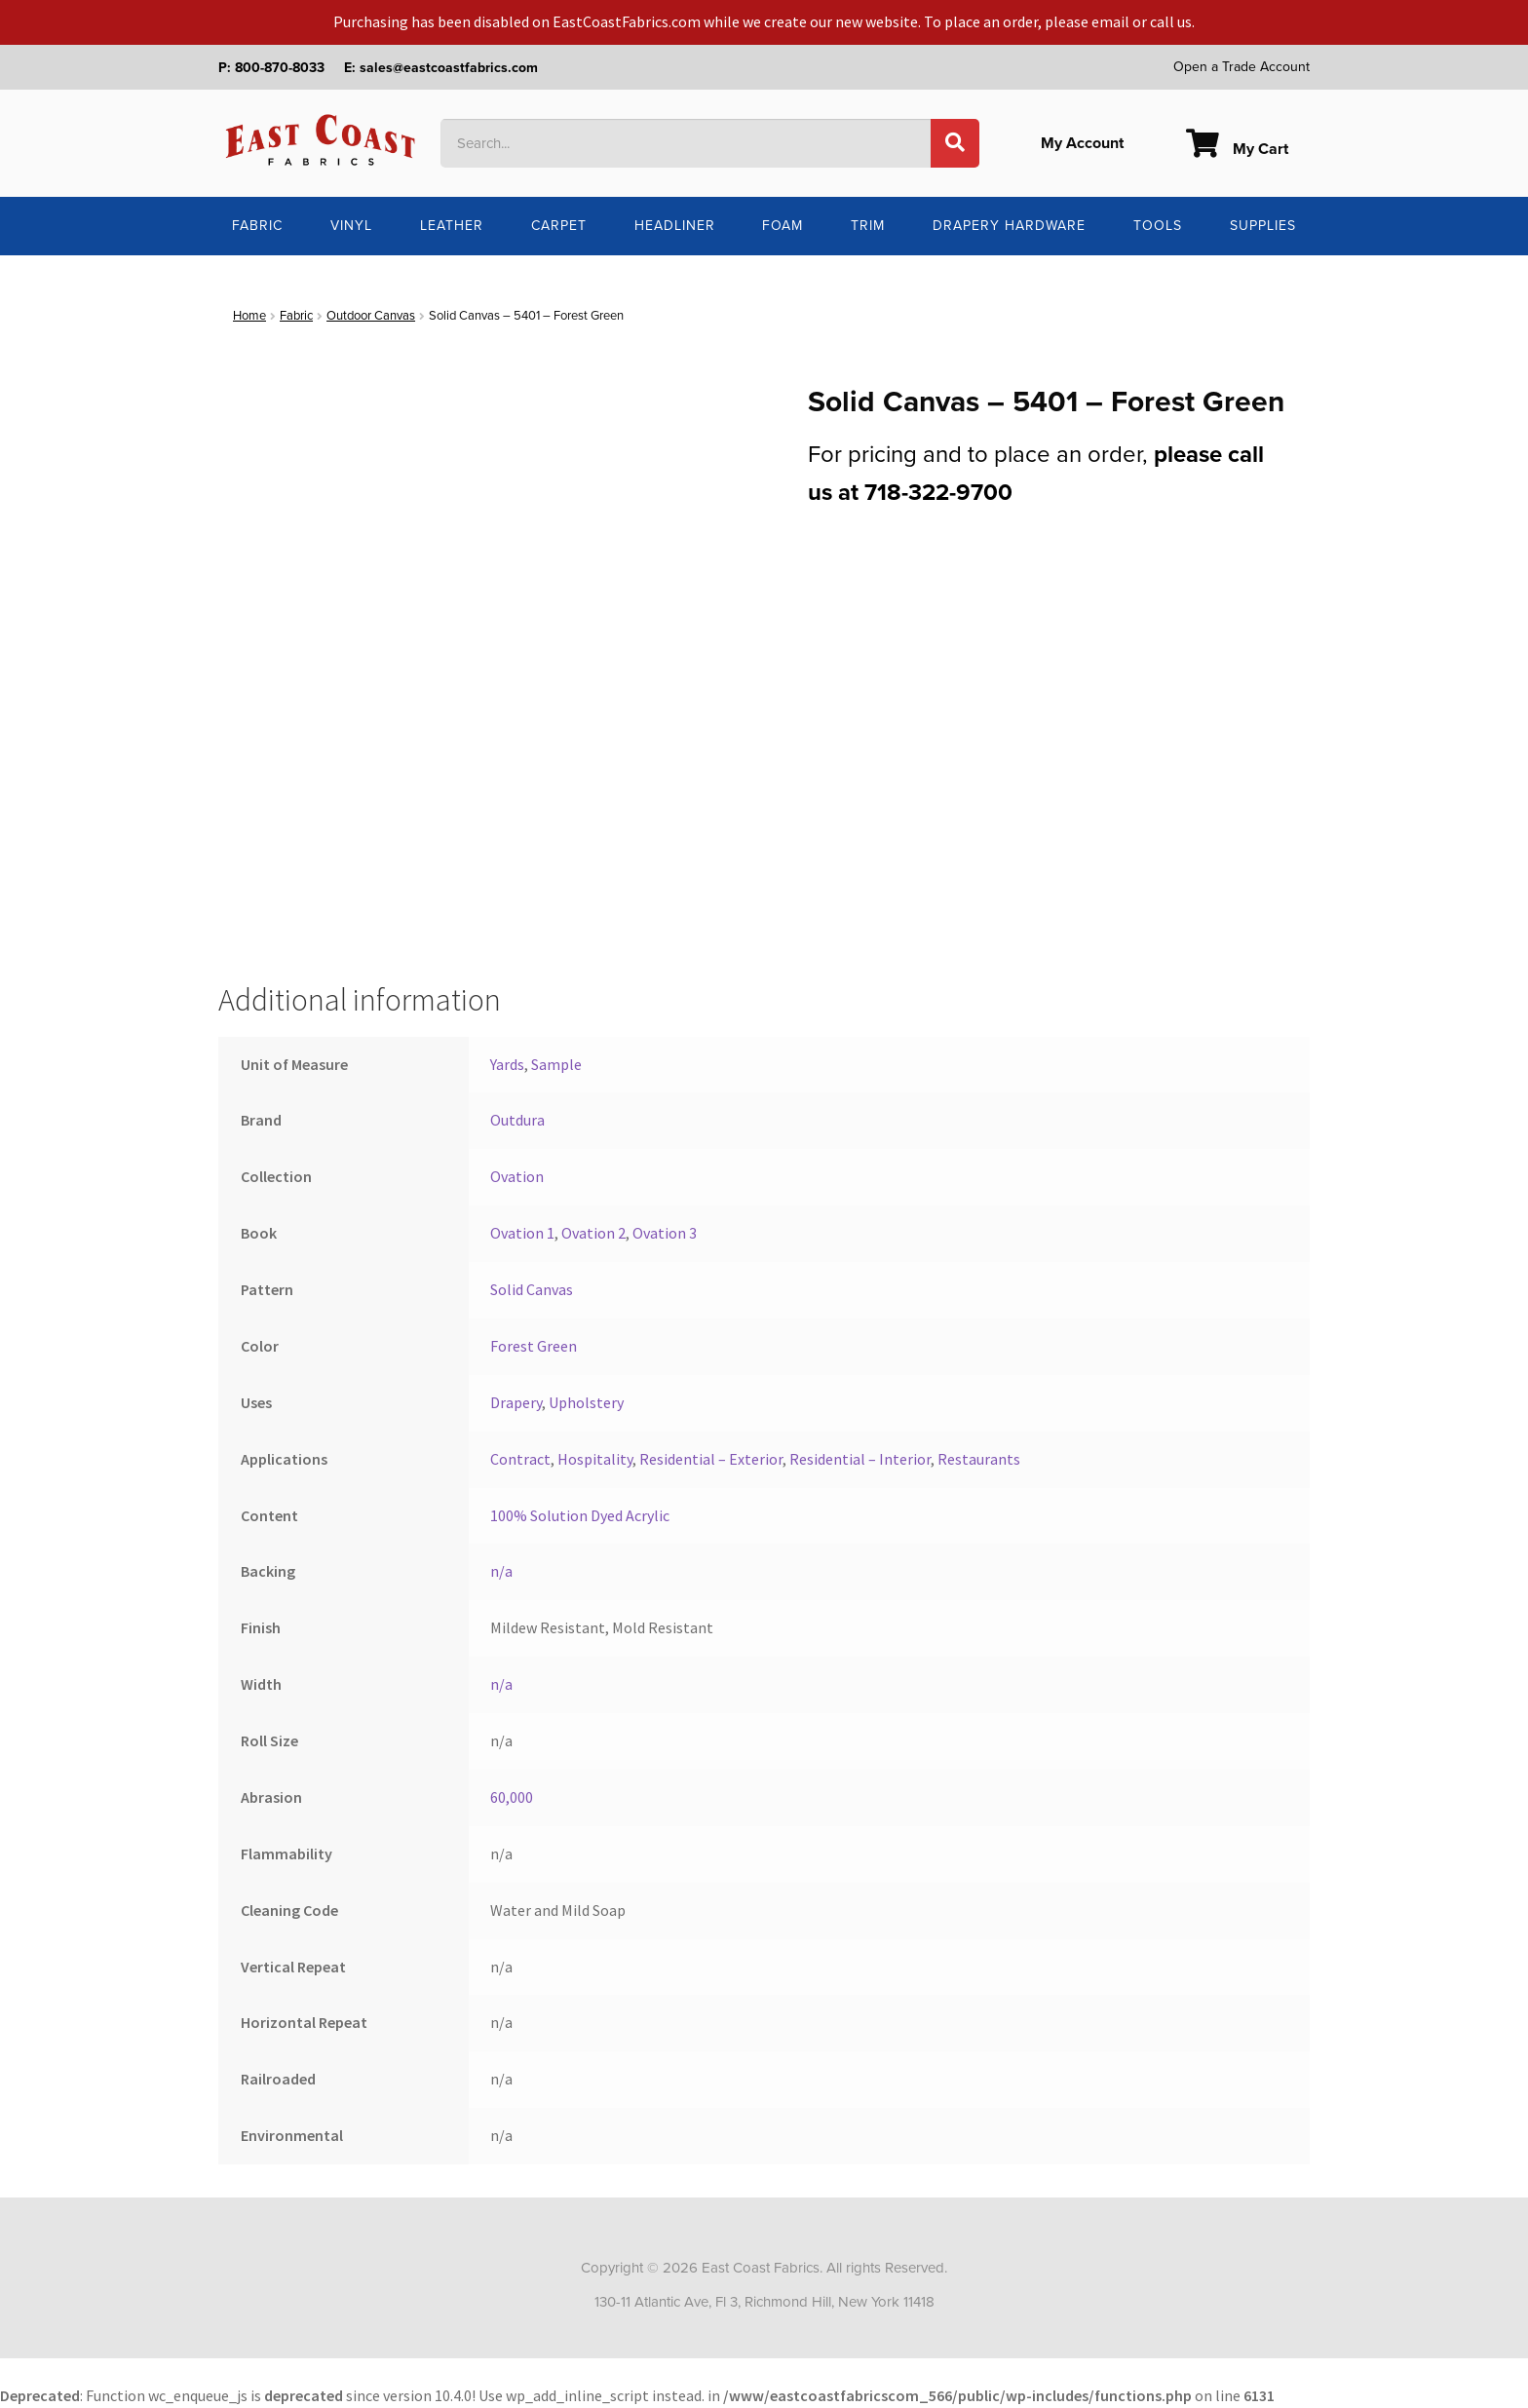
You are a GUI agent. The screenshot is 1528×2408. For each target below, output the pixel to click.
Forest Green (533, 1346)
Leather (451, 225)
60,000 (511, 1797)
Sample (556, 1064)
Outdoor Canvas (370, 316)
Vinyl (351, 225)
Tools (1157, 225)
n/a (501, 1571)
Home (249, 316)
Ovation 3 (664, 1232)
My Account (1082, 143)
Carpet (559, 225)
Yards (507, 1064)
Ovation (517, 1176)
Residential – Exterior (711, 1459)
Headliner (674, 225)
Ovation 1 (522, 1232)
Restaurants (978, 1459)
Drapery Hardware (1009, 225)
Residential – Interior (860, 1459)
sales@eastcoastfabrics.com (449, 67)
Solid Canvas (531, 1289)
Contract (520, 1459)
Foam (782, 225)
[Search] (955, 143)
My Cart (1237, 149)
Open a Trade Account (1241, 66)
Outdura (517, 1119)
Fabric (257, 225)
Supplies (1263, 225)
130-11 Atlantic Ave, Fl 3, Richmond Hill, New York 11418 (764, 2302)
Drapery (516, 1402)
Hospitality (594, 1459)
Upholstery (586, 1402)
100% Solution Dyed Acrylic (579, 1515)
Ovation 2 (593, 1232)
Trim (868, 225)
